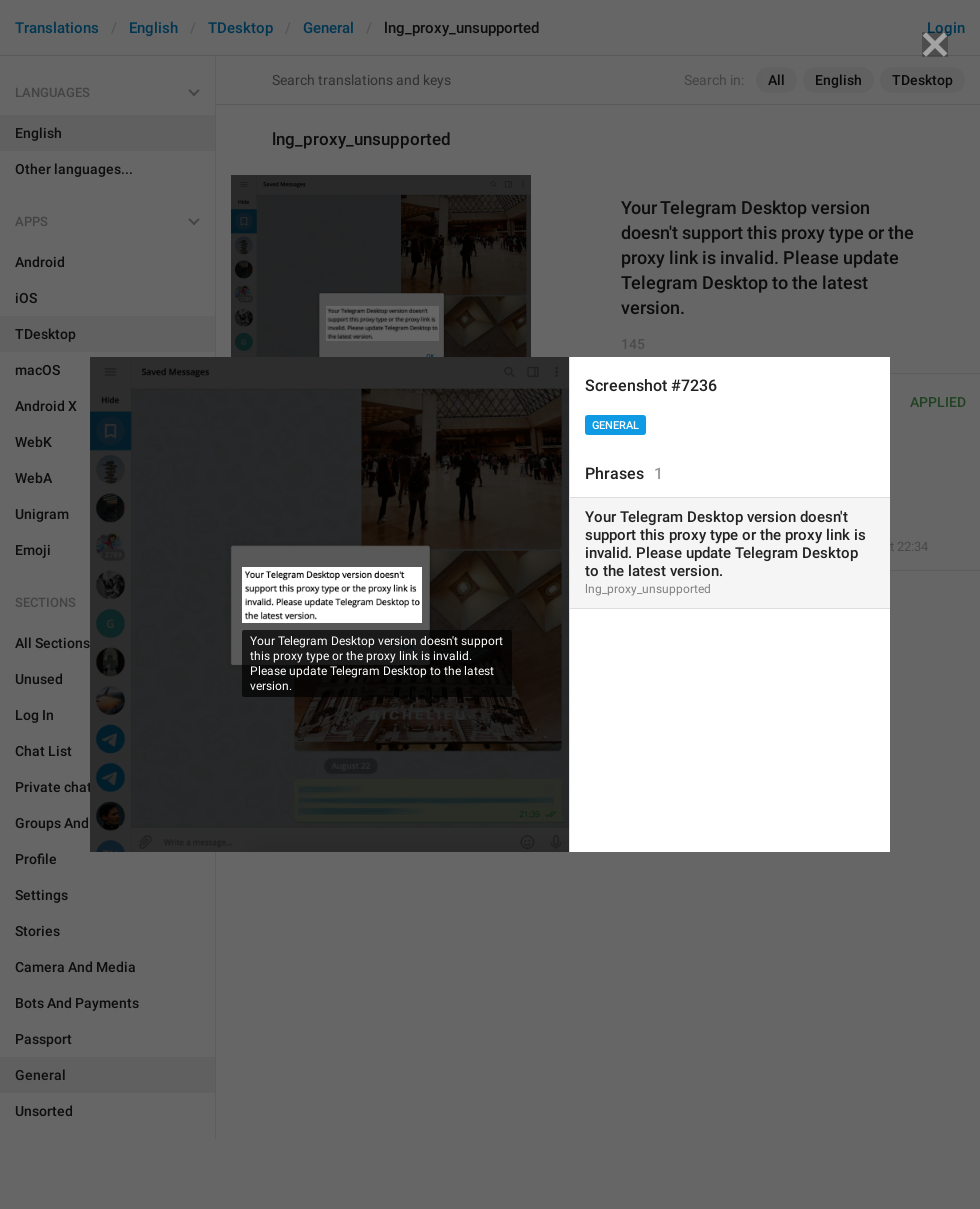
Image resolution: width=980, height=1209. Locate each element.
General (615, 425)
